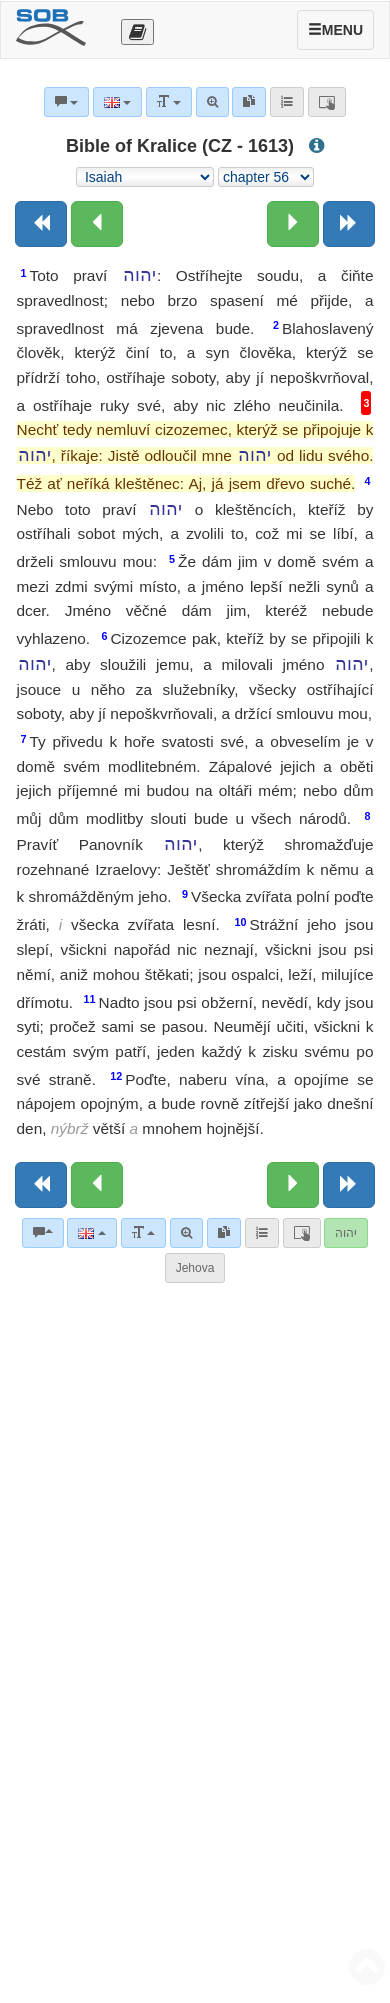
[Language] (91, 1233)
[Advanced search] (186, 1233)
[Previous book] (41, 224)
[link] (224, 1233)
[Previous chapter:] (97, 224)
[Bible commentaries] (43, 1233)
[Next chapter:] (293, 224)
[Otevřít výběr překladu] (137, 32)
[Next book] (349, 224)
